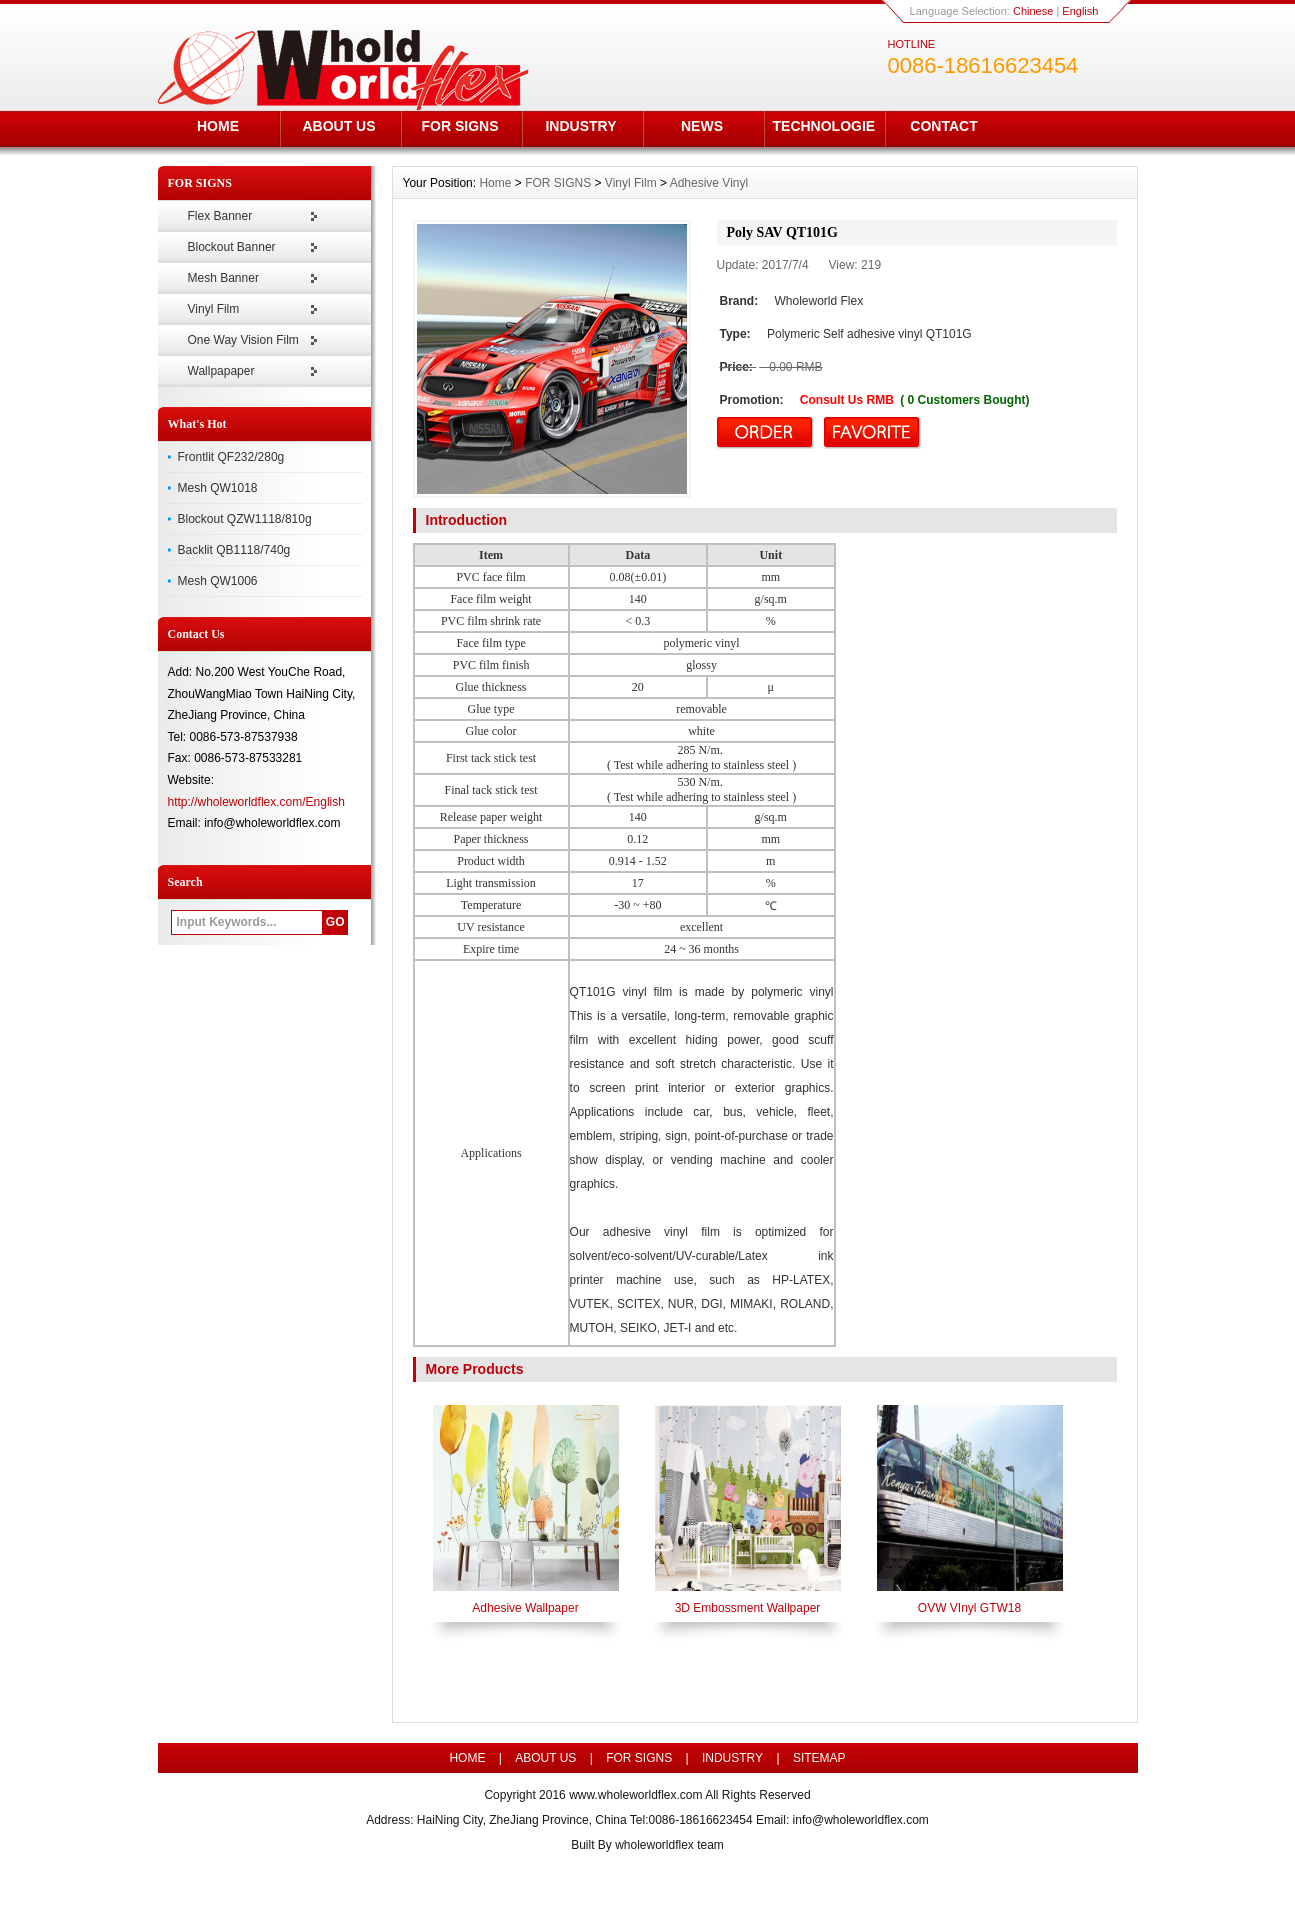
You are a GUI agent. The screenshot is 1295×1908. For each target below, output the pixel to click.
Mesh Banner (223, 278)
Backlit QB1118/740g (234, 550)
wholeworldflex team (669, 1845)
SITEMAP (819, 1758)
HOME (218, 126)
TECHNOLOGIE (824, 126)
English (1080, 11)
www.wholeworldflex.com (635, 1795)
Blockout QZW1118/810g (245, 519)
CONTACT (943, 126)
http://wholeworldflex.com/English (256, 802)
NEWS (702, 126)
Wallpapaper (221, 371)
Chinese (1033, 11)
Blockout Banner (232, 247)
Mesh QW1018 (218, 488)
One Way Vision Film (243, 340)
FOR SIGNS (459, 126)
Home (495, 183)
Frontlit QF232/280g (231, 457)
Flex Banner (220, 216)
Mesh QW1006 (218, 581)
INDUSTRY (580, 126)
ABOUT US (338, 126)
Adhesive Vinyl (709, 183)
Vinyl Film (214, 309)
